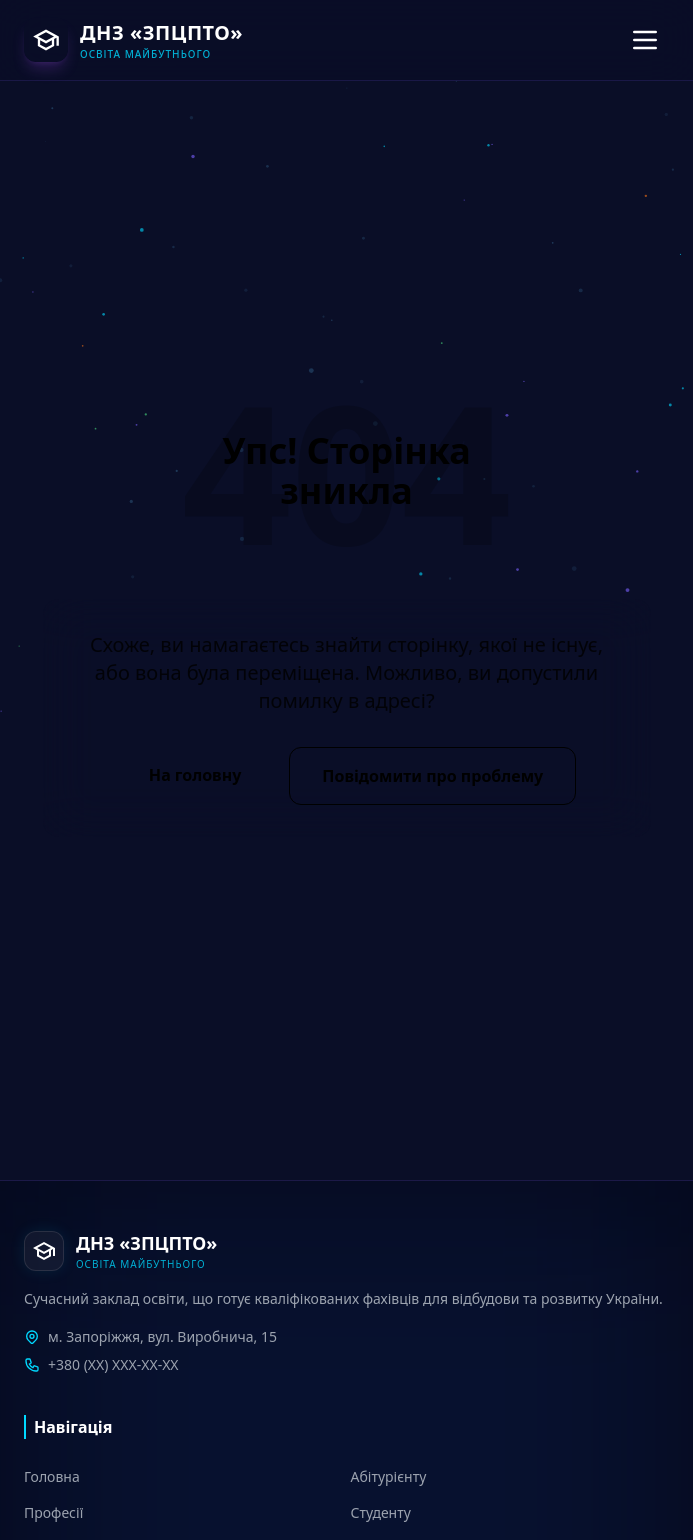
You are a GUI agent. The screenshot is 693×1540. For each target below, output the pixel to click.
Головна (52, 1476)
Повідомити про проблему (432, 776)
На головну (195, 775)
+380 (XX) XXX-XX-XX (113, 1364)
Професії (53, 1512)
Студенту (381, 1512)
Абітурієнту (389, 1476)
